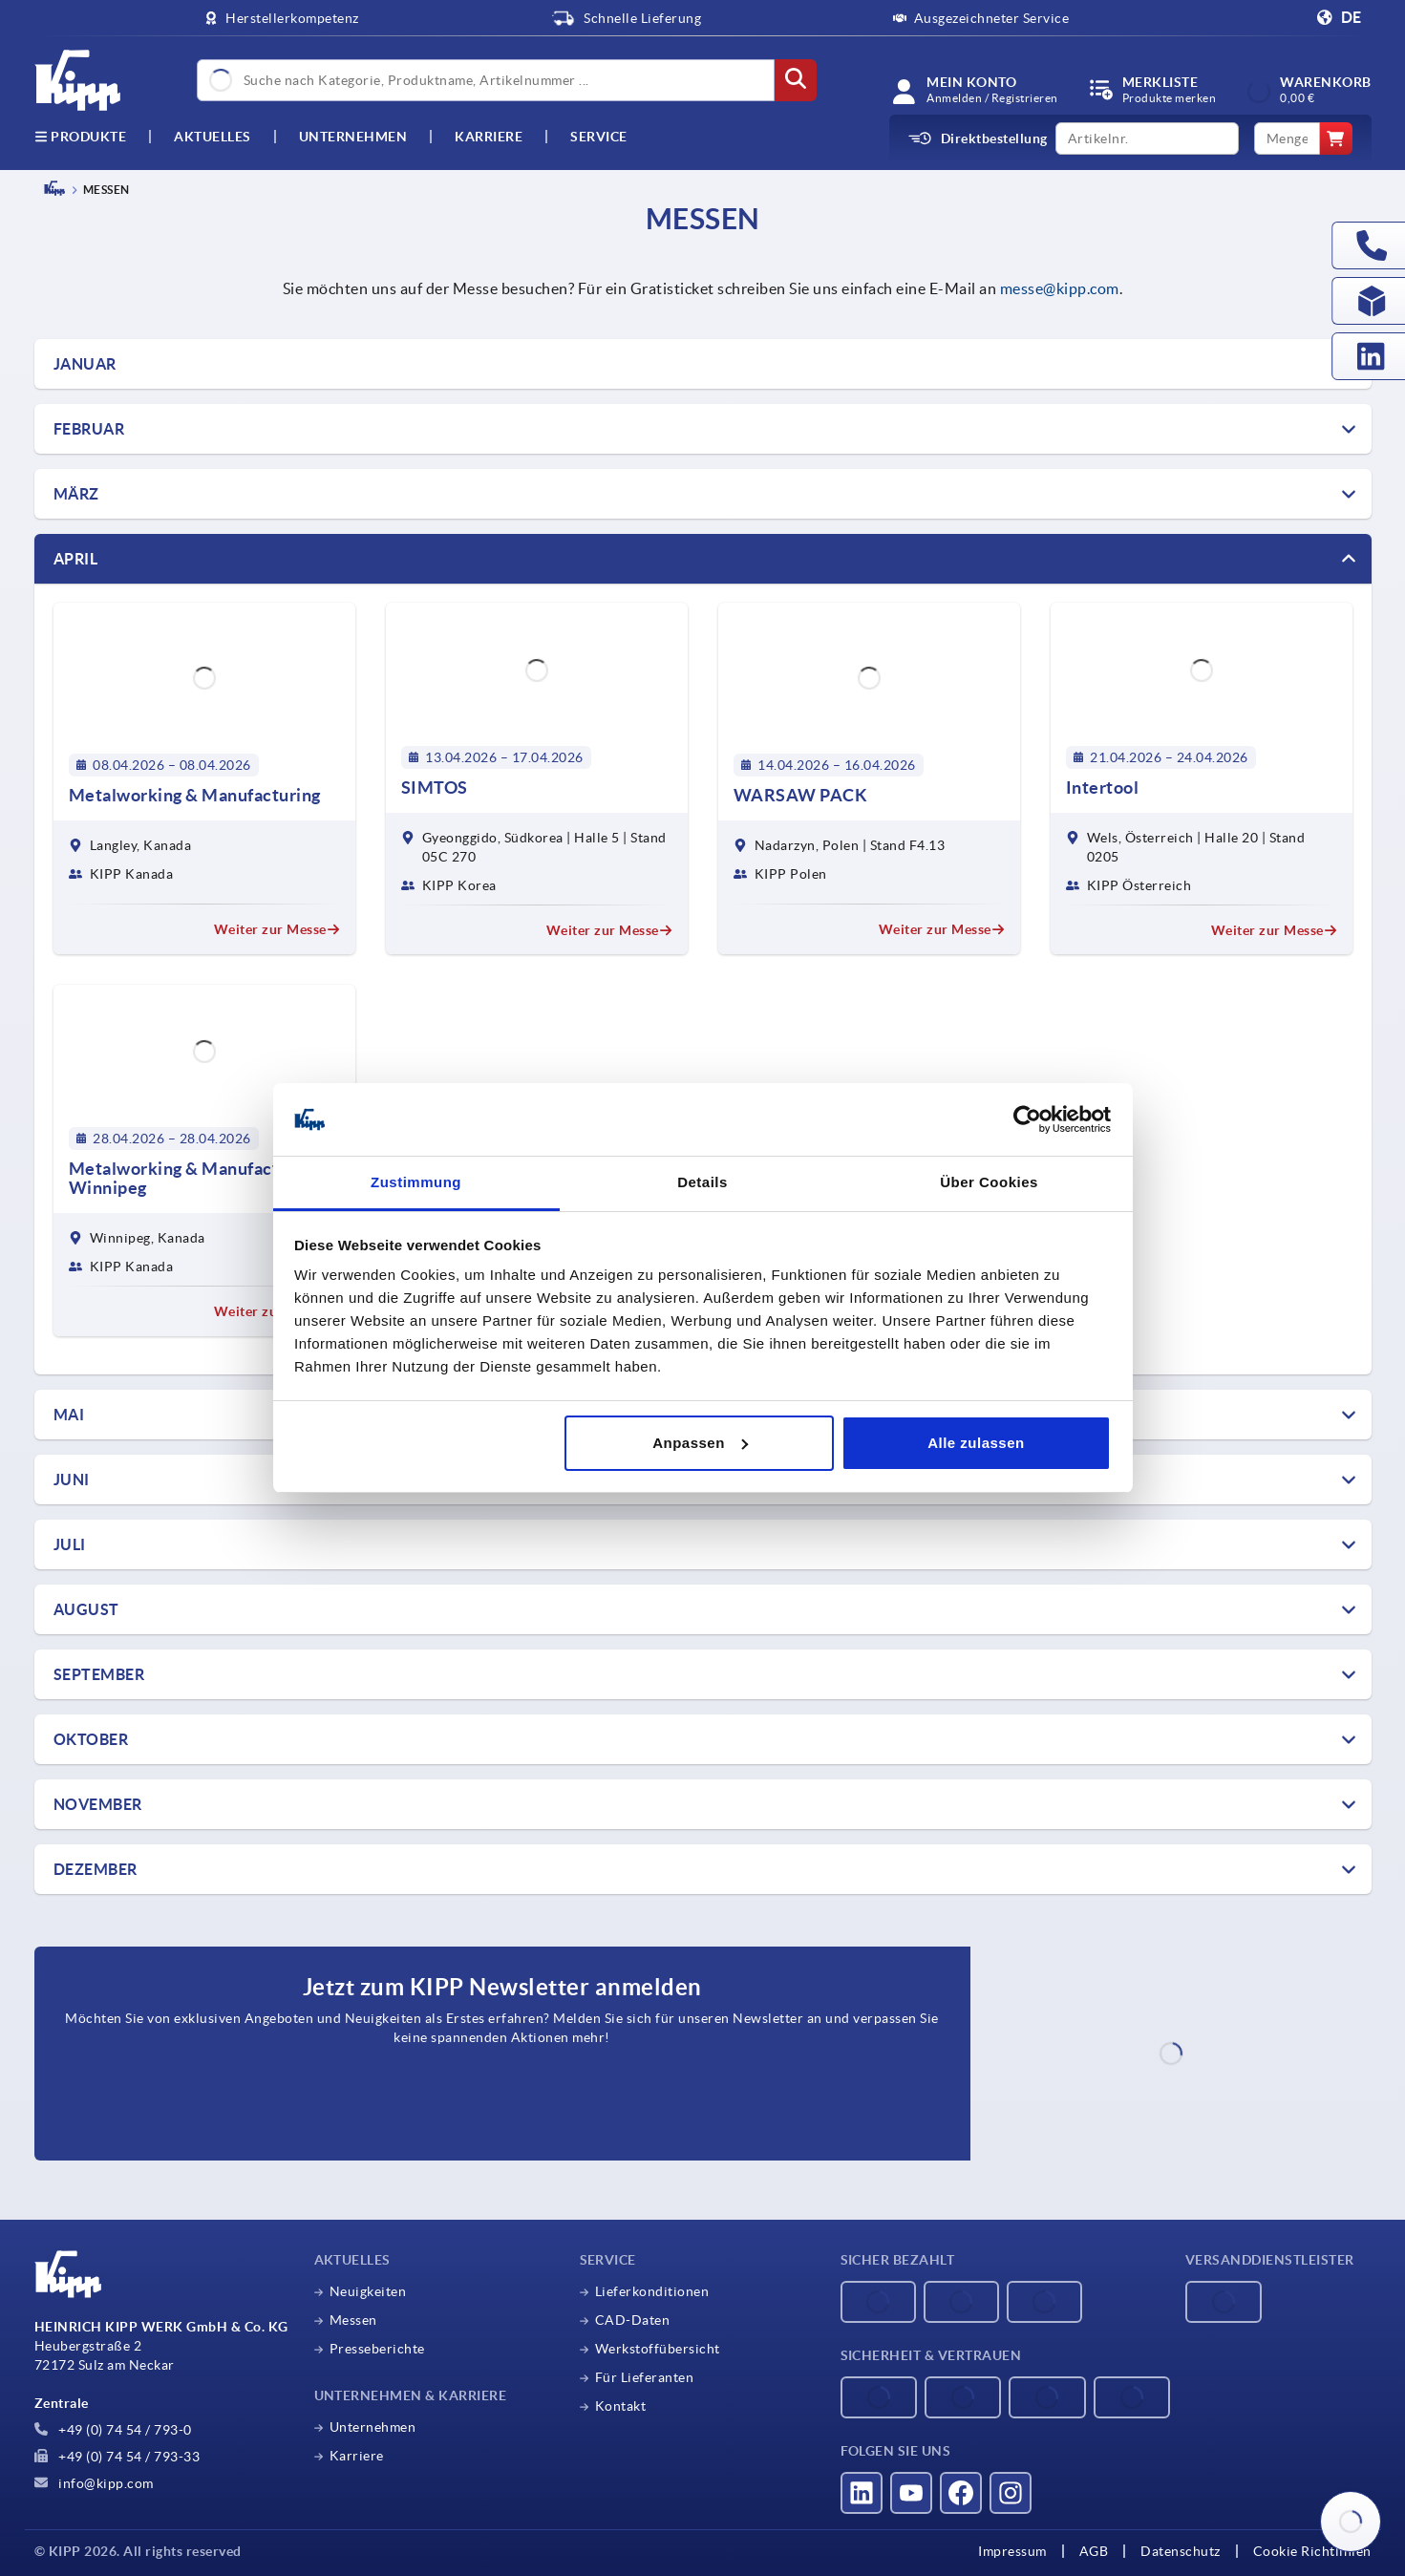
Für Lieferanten (644, 2377)
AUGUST (86, 1609)
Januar (85, 364)
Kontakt (621, 2406)
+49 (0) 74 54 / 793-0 (113, 2430)
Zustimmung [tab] (416, 1182)
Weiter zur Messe (277, 929)
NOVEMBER (97, 1804)
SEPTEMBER (99, 1674)
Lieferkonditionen (652, 2291)
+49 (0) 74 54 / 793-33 (117, 2456)
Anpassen (700, 1443)
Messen (353, 2320)
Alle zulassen (976, 1443)
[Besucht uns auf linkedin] (862, 2493)
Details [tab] (702, 1182)
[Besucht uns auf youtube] (911, 2493)
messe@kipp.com (1059, 288)
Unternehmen (353, 136)
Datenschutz (1180, 2551)
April (75, 558)
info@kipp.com (94, 2483)
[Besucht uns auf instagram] (1011, 2493)
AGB (1094, 2551)
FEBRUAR (89, 428)
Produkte (80, 136)
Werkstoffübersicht (657, 2348)
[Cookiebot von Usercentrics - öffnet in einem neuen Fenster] (1027, 1119)
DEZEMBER (95, 1869)
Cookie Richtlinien (1312, 2551)
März (76, 493)
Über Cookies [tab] (989, 1182)
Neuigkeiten (368, 2291)
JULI (69, 1544)
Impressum (1012, 2551)
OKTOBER (91, 1739)
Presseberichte (377, 2348)
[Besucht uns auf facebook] (961, 2493)
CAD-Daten (633, 2320)
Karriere (488, 136)
